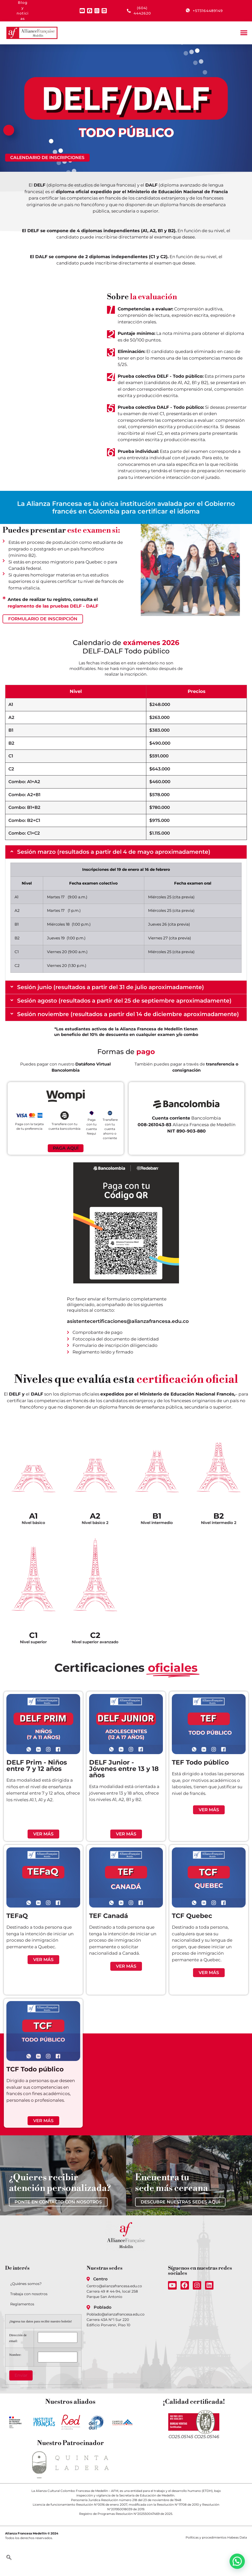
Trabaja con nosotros (28, 2303)
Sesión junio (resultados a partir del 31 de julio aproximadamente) (110, 987)
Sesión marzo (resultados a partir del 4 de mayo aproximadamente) (113, 851)
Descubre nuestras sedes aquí (180, 2211)
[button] (243, 33)
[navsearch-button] (9, 2567)
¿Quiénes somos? (26, 2293)
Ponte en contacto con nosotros (58, 2211)
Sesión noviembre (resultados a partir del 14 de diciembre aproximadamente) (128, 1014)
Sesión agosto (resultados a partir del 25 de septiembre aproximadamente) (124, 1000)
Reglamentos (22, 2313)
